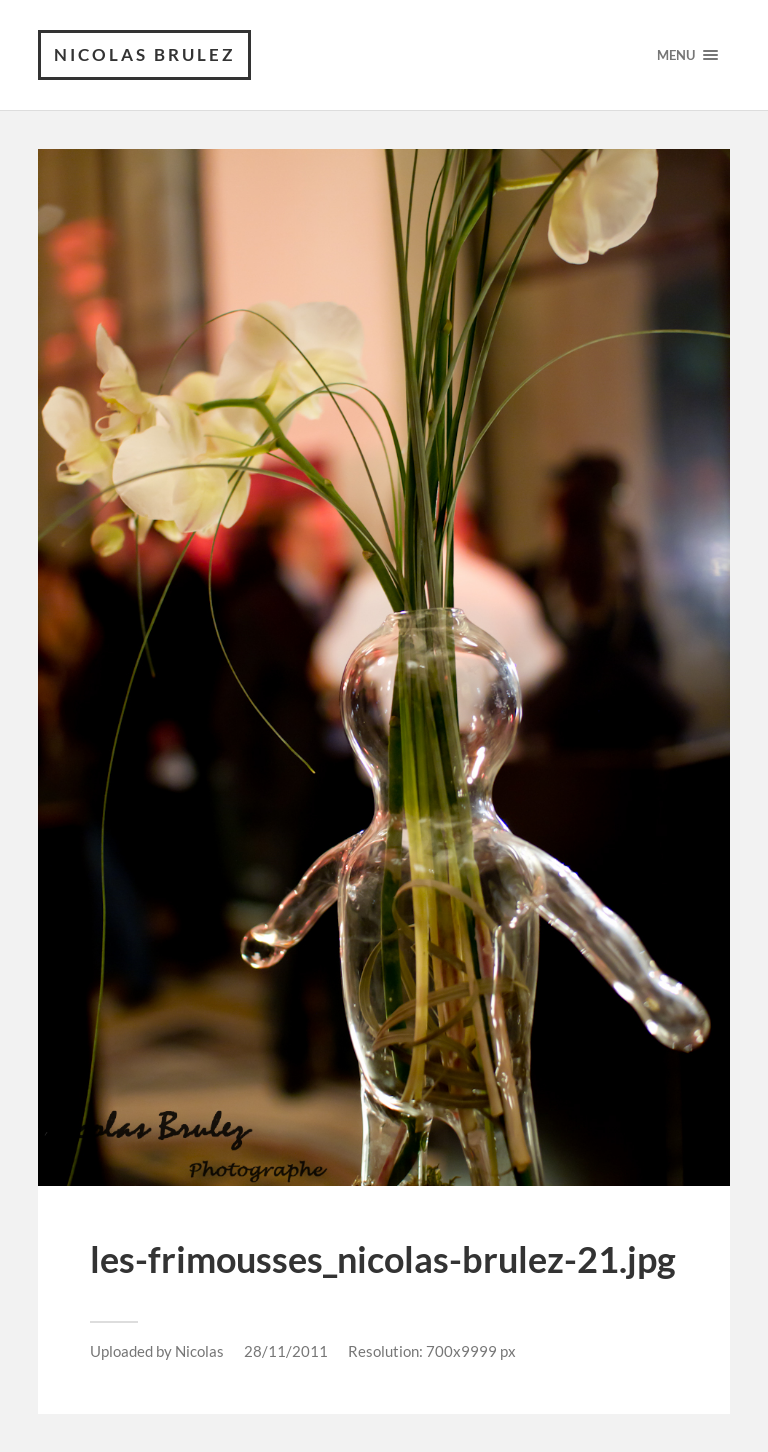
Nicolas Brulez (144, 54)
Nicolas (199, 1351)
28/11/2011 (286, 1351)
